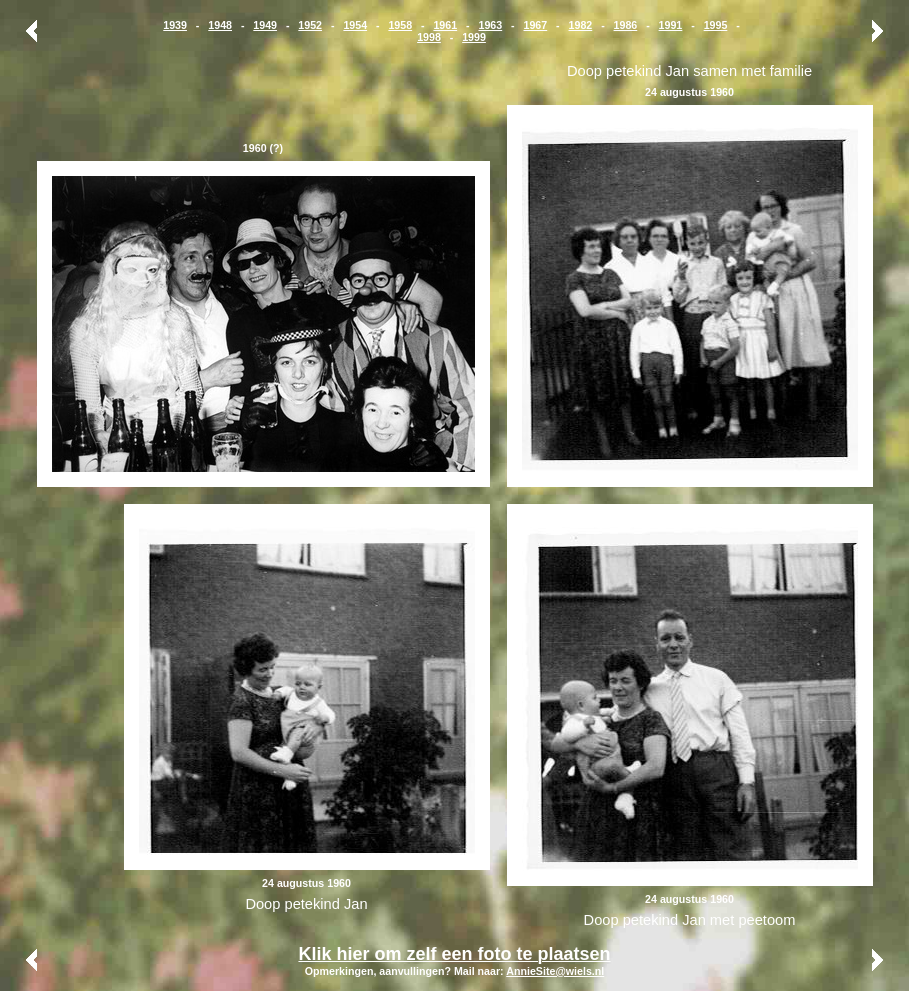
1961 (445, 25)
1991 (671, 25)
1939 (175, 25)
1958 (400, 25)
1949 (265, 25)
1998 (429, 37)
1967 (536, 25)
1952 (310, 25)
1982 (581, 25)
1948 (220, 25)
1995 (716, 25)
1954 (355, 25)
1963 (490, 25)
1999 (474, 37)
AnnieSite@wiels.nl (555, 971)
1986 (626, 25)
